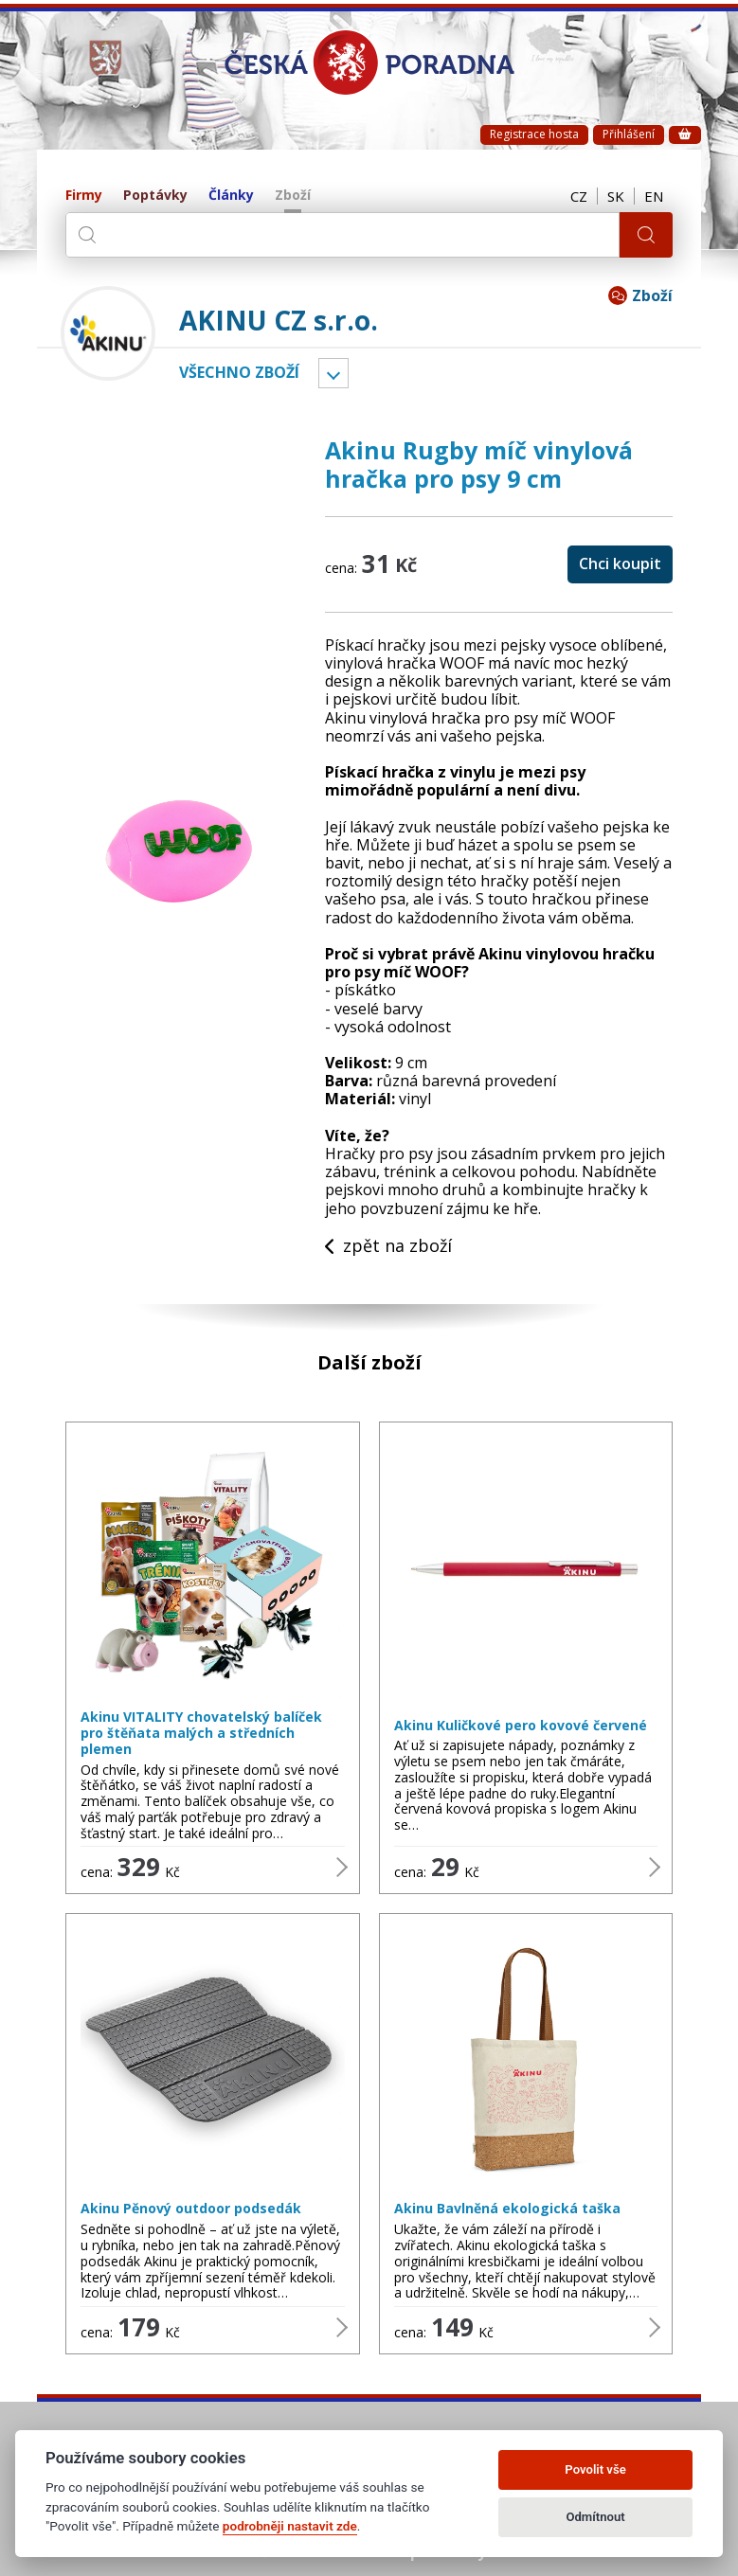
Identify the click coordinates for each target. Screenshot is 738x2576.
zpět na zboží (388, 1246)
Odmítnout (595, 2517)
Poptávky (155, 196)
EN (653, 196)
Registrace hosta (534, 134)
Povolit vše (595, 2469)
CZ (578, 196)
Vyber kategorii (333, 373)
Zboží (293, 196)
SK (615, 196)
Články (231, 196)
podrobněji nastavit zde (290, 2525)
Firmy (83, 196)
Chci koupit (620, 563)
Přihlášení (629, 134)
